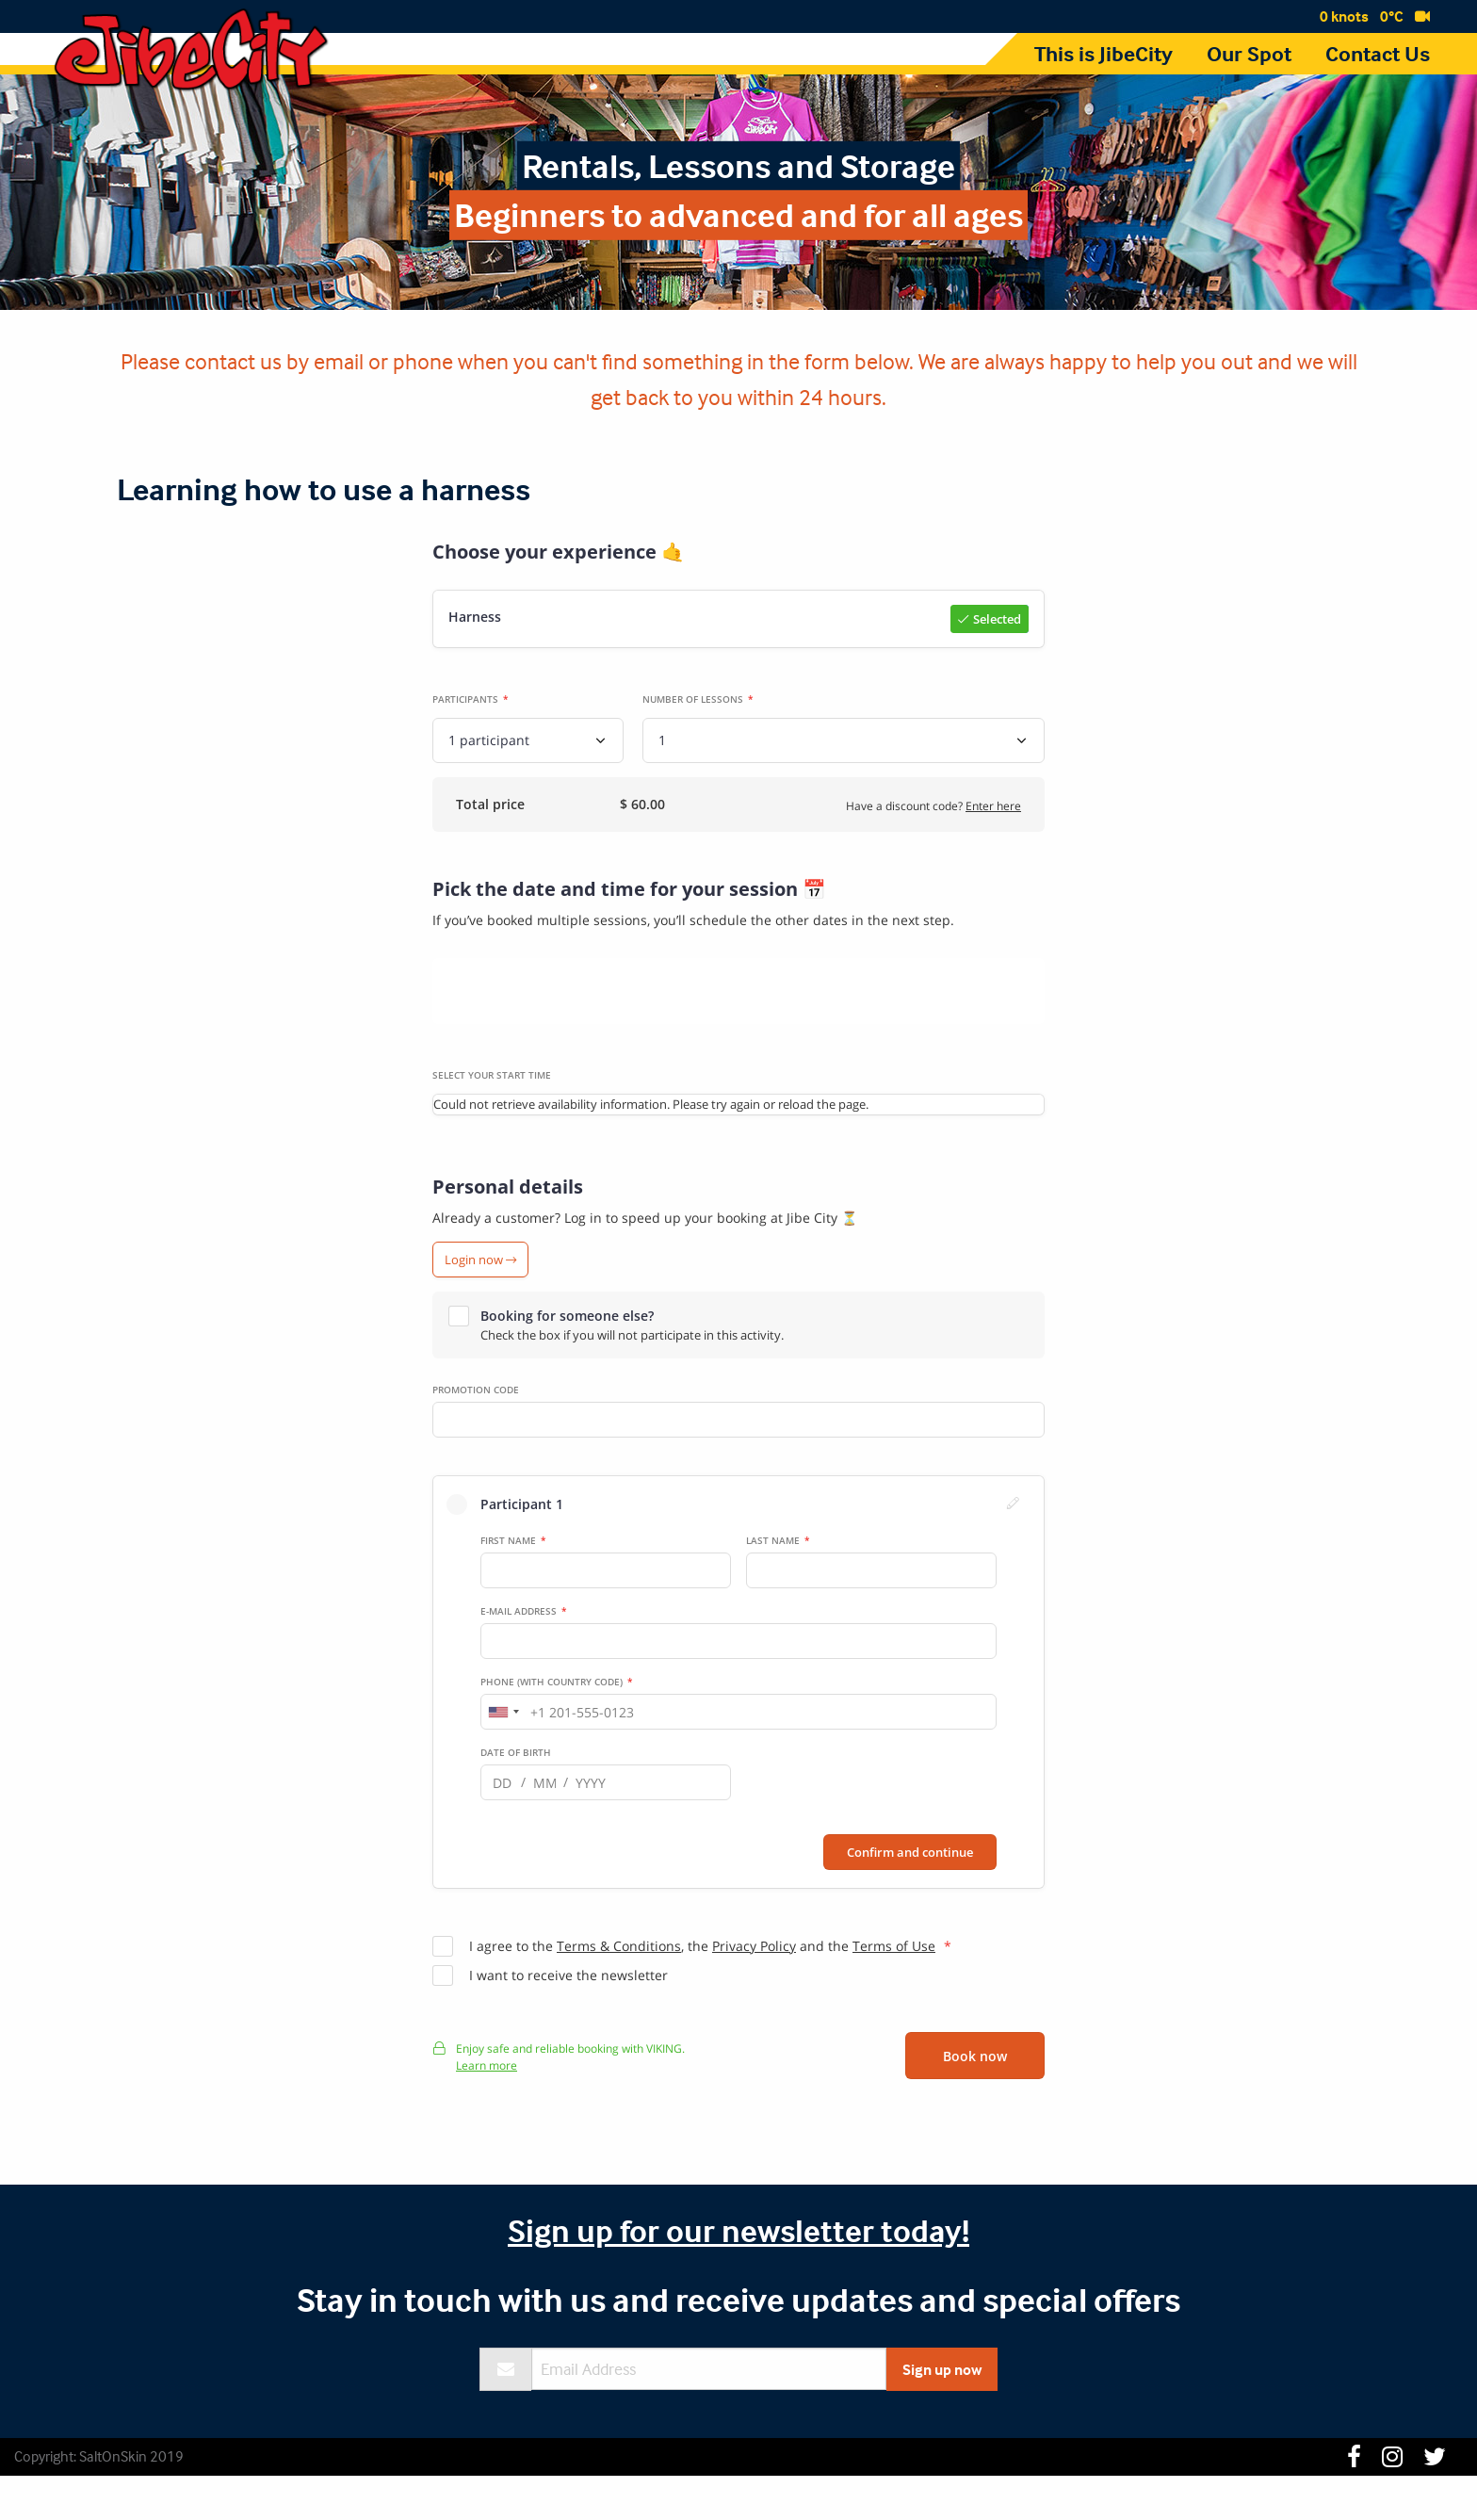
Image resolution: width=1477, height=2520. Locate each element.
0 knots (1344, 16)
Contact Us (1377, 54)
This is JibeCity (1103, 54)
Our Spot (1249, 54)
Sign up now (942, 2413)
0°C (1392, 16)
